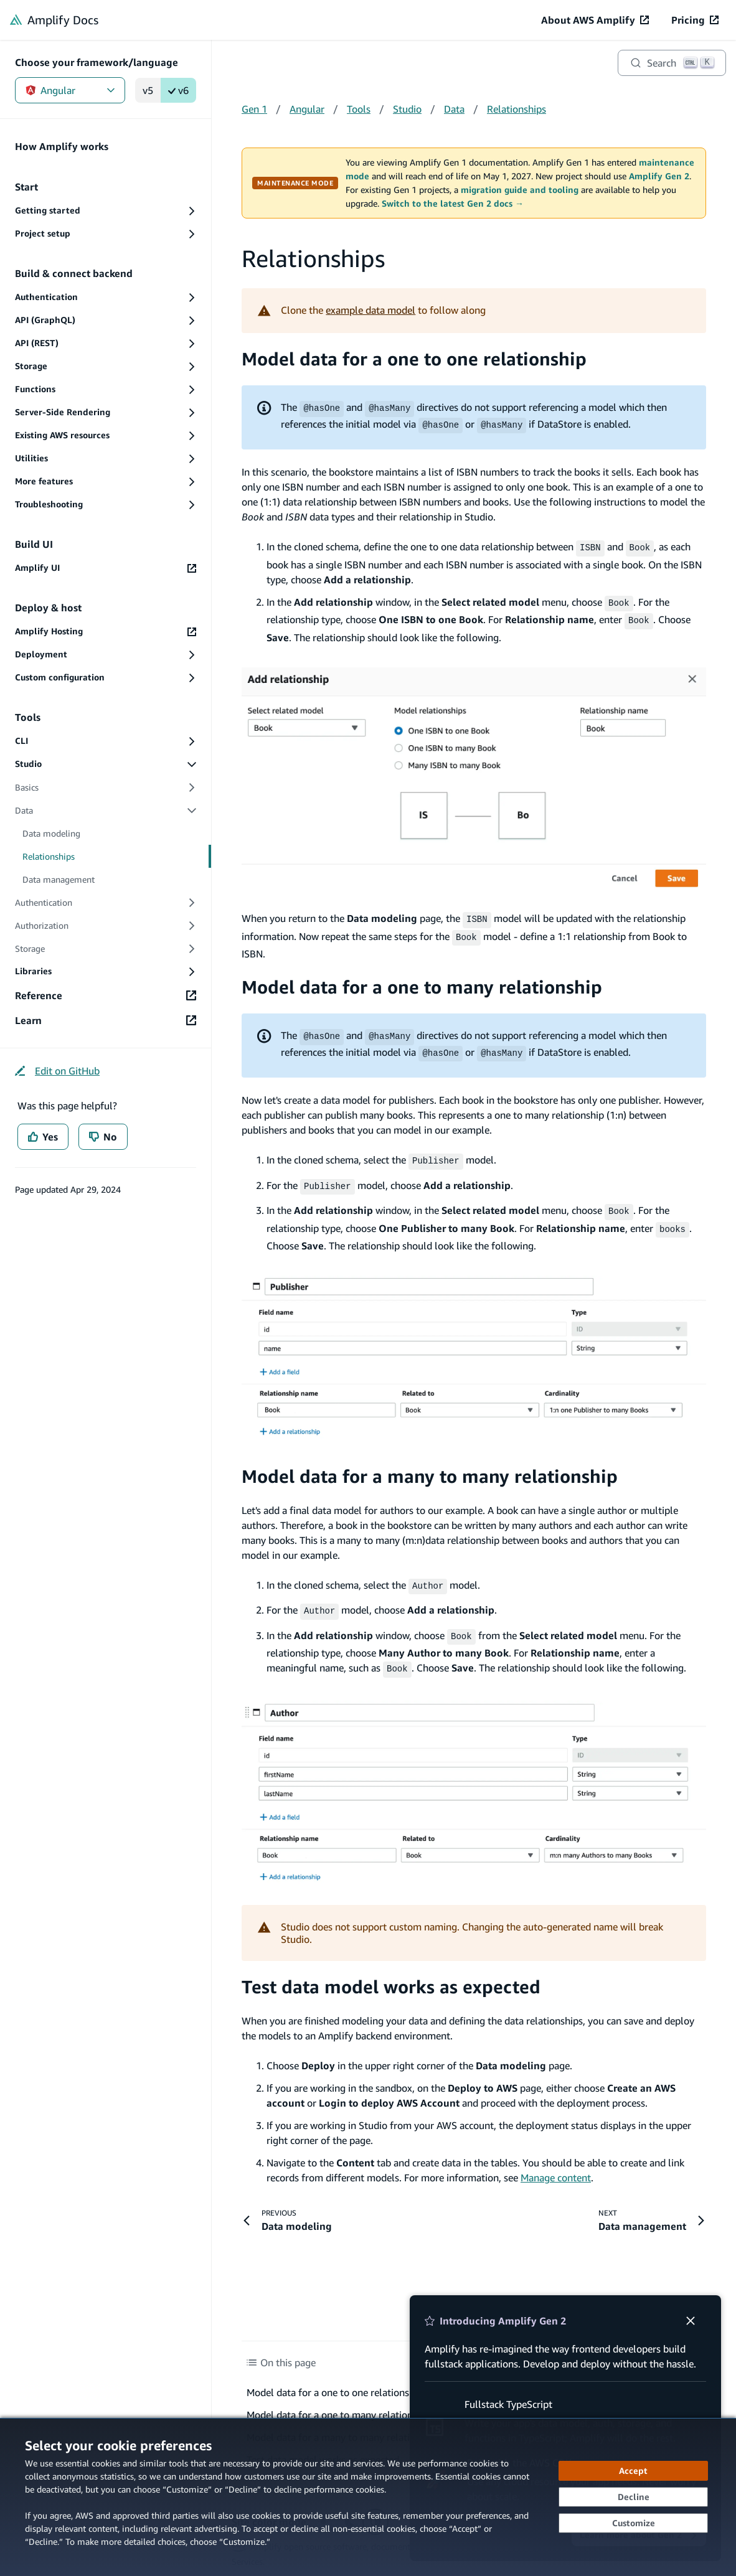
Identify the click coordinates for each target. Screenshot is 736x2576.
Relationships (516, 109)
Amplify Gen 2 (659, 176)
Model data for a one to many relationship (422, 981)
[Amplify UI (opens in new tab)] (105, 568)
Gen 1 (254, 109)
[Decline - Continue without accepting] (633, 2497)
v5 (148, 90)
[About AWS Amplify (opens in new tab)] (595, 20)
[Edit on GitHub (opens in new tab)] (57, 1070)
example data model (370, 310)
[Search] (672, 63)
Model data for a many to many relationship (430, 1464)
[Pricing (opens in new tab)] (695, 20)
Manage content (556, 2161)
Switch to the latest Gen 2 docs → (453, 203)
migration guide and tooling (519, 189)
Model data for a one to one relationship (414, 359)
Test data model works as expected (391, 1970)
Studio (407, 109)
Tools (358, 109)
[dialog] (368, 2497)
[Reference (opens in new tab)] (105, 995)
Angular (70, 90)
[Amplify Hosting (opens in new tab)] (105, 631)
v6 (178, 90)
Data (454, 109)
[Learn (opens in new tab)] (105, 1020)
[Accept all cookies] (633, 2471)
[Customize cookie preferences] (633, 2523)
